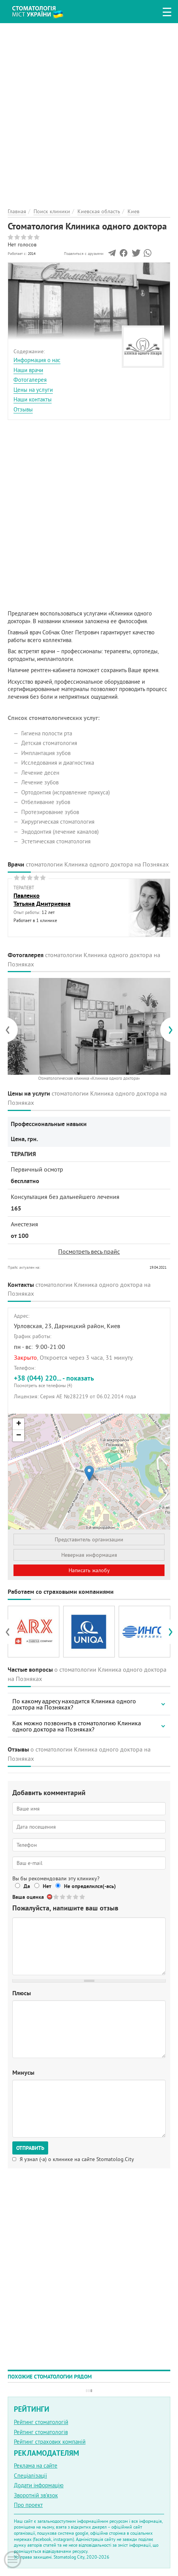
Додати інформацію (39, 2485)
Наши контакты (32, 399)
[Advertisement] (89, 112)
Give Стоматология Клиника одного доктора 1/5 (56, 1897)
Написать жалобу (89, 1570)
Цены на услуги (33, 389)
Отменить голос (50, 1897)
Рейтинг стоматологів (41, 2432)
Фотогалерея (30, 379)
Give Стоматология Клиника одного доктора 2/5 (63, 1897)
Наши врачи (28, 370)
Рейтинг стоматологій (41, 2422)
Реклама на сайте (35, 2465)
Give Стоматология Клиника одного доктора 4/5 (76, 1897)
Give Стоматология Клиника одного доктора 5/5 (82, 1897)
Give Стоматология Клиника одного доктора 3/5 (69, 1897)
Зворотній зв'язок (36, 2495)
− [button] (18, 1435)
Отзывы (23, 409)
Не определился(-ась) (90, 1886)
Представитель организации (89, 1539)
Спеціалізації (30, 2475)
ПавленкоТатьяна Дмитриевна (42, 900)
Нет (47, 1886)
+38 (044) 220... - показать (89, 1381)
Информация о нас (36, 360)
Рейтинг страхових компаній (50, 2441)
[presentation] (11, 1029)
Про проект (28, 2505)
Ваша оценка (28, 1896)
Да (27, 1886)
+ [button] (18, 1424)
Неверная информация (89, 1554)
